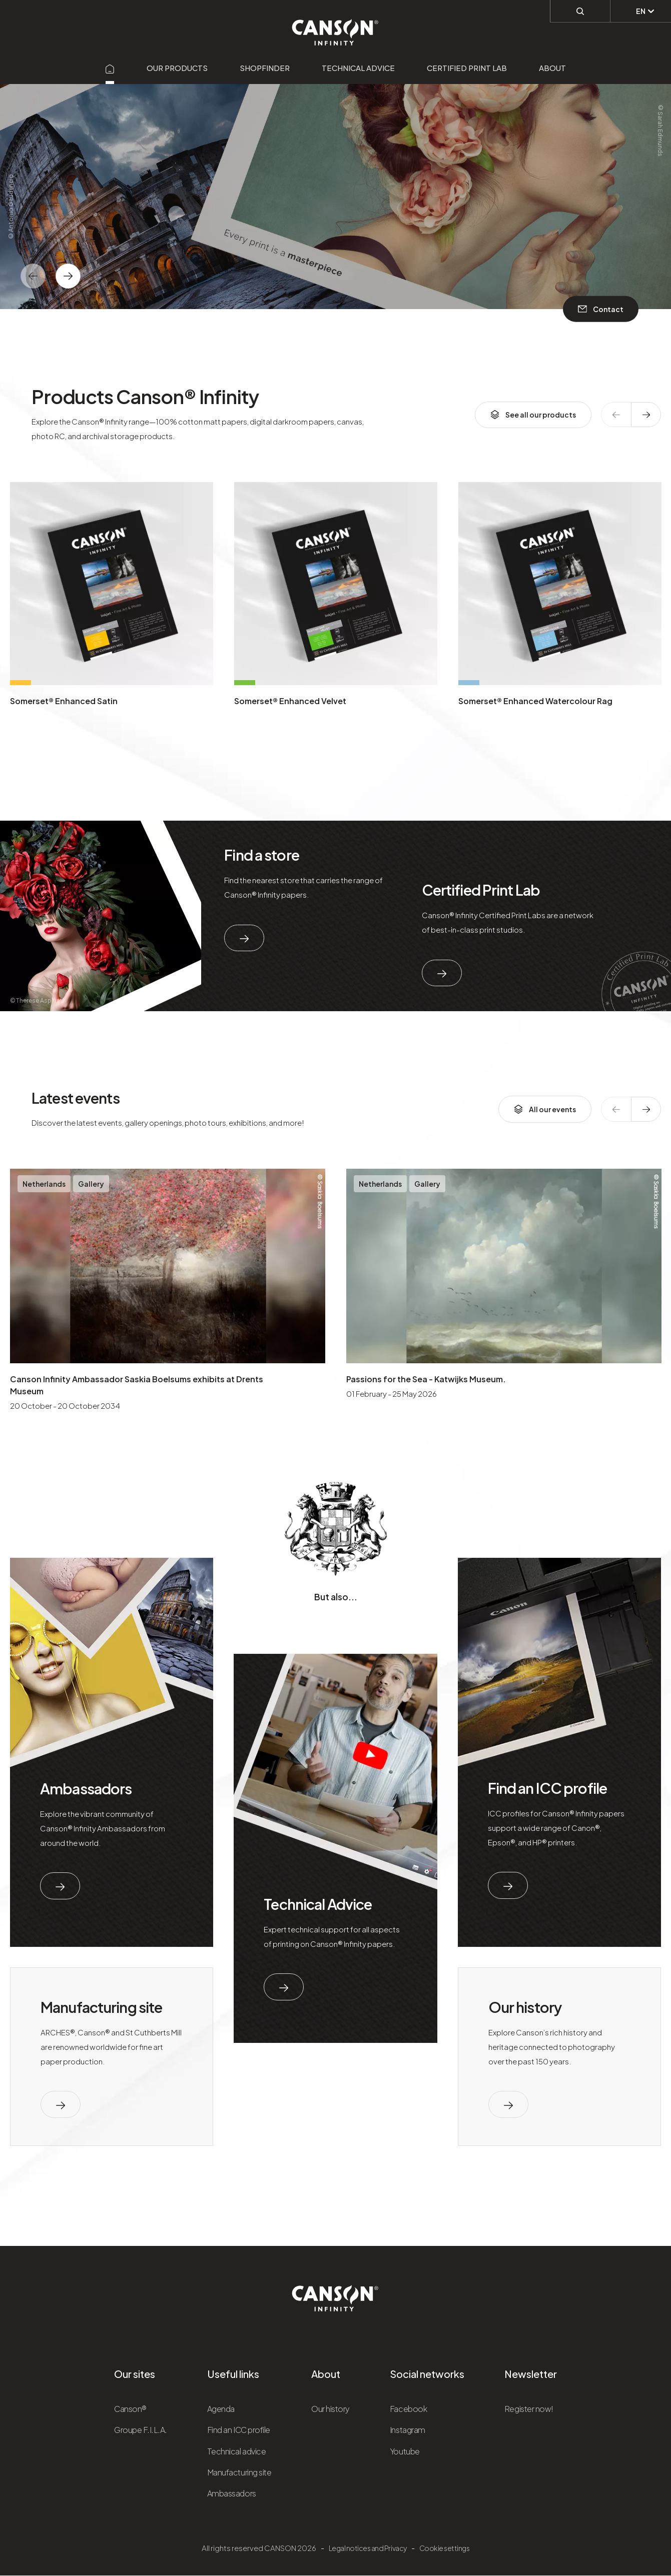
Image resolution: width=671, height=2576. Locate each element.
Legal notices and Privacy (368, 2547)
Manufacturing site (101, 2007)
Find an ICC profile (547, 1788)
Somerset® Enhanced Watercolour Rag (535, 701)
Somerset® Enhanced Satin (64, 701)
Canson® (130, 2408)
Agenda (221, 2408)
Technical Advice (318, 1904)
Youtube (405, 2451)
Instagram (407, 2429)
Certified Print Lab (467, 68)
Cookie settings (444, 2547)
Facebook (408, 2408)
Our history (524, 2007)
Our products (177, 68)
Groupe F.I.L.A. (140, 2429)
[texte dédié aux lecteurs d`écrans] (68, 276)
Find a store (261, 855)
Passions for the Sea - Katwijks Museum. (426, 1379)
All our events (545, 1109)
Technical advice (358, 68)
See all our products (533, 415)
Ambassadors (86, 1788)
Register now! (528, 2408)
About (552, 68)
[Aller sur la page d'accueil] (110, 68)
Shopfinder (265, 68)
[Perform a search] (580, 10)
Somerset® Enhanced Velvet (290, 701)
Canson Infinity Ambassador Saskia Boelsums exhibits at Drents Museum (136, 1385)
